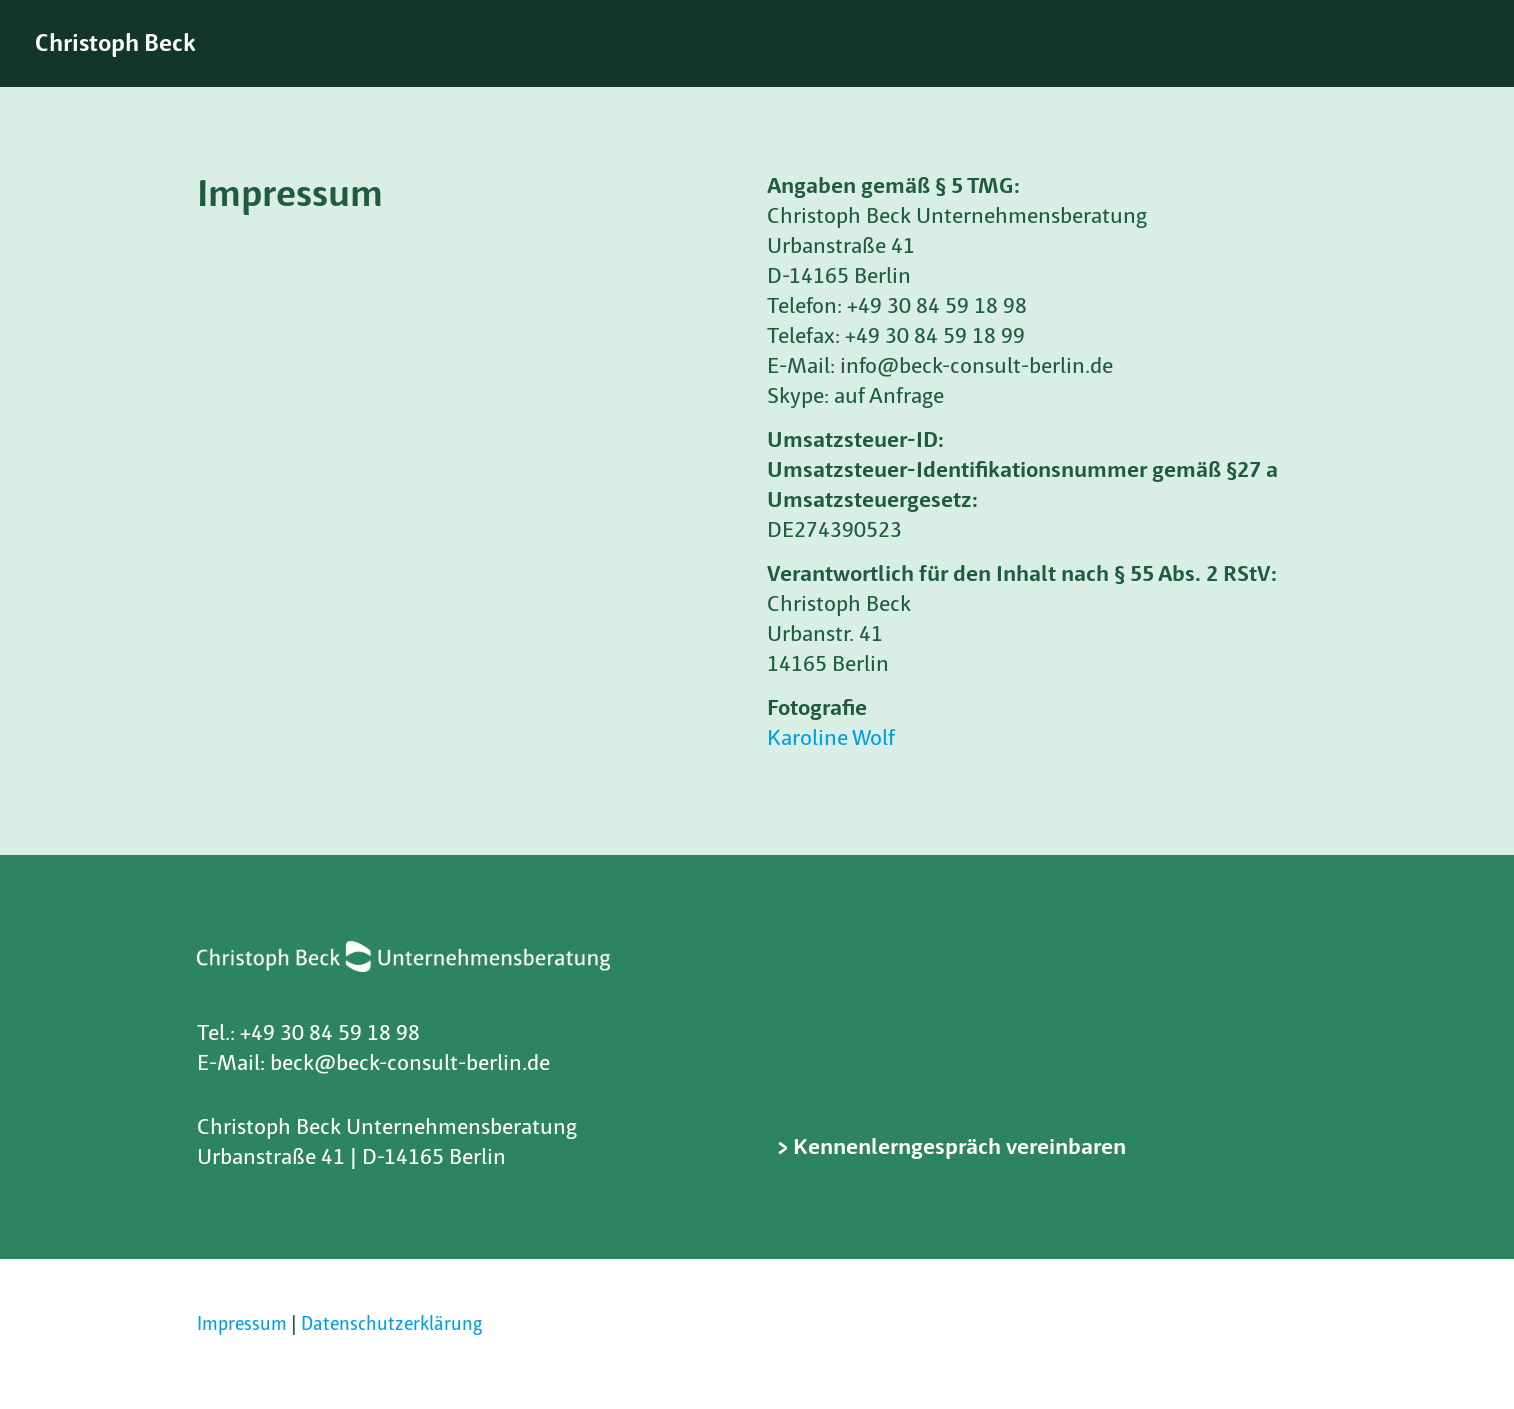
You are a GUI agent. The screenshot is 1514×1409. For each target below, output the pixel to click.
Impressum (242, 1325)
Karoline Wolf (831, 739)
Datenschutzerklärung (391, 1325)
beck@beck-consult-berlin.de (410, 1064)
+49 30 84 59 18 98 (330, 1034)
